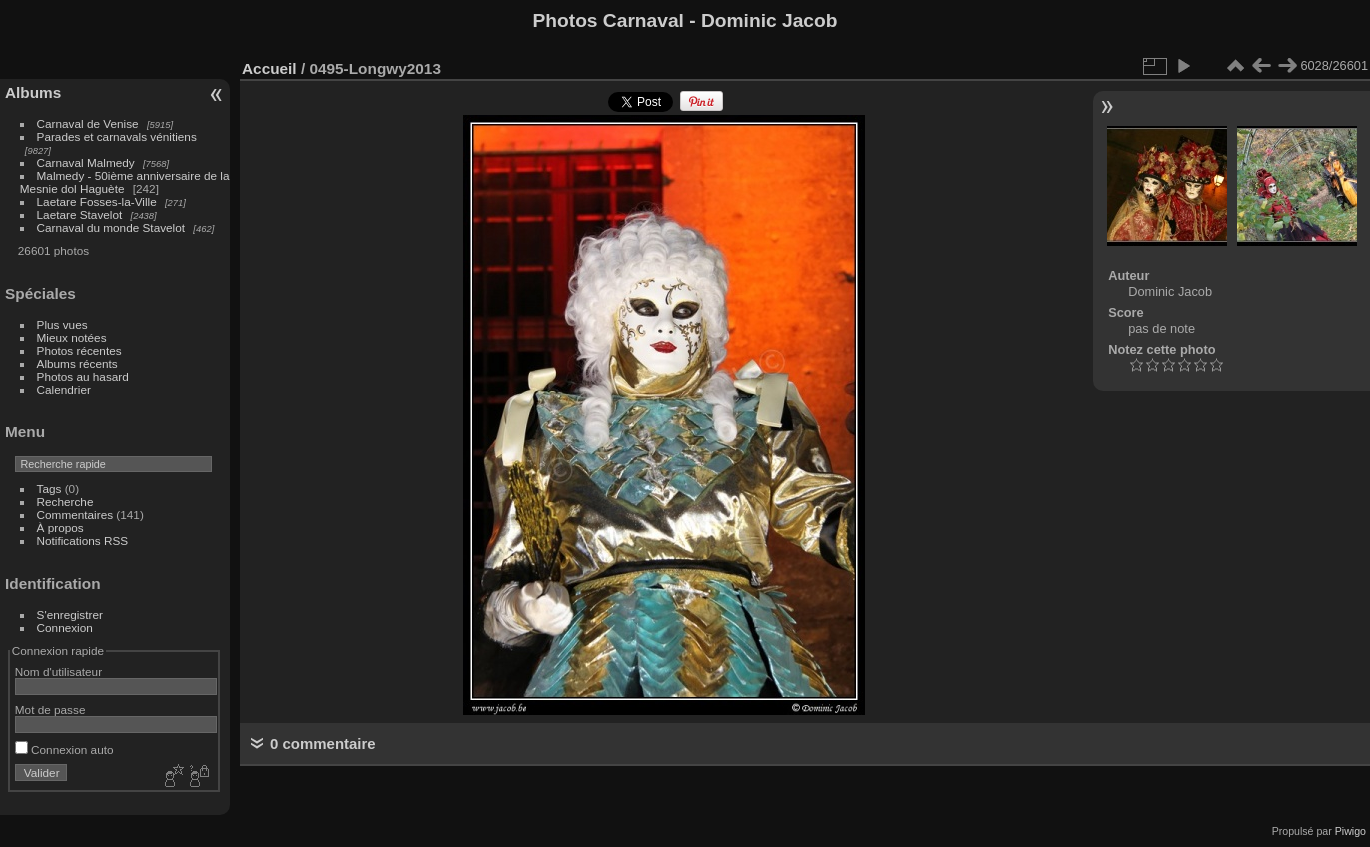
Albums (33, 92)
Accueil (269, 68)
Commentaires (75, 514)
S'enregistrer (70, 614)
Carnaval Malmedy (86, 162)
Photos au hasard (83, 376)
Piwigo (1350, 831)
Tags (49, 488)
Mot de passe (50, 709)
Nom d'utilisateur (58, 671)
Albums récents (77, 363)
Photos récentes (79, 350)
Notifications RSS (83, 540)
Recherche (65, 501)
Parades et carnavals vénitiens (117, 136)
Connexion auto (64, 749)
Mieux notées (72, 337)
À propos (60, 527)
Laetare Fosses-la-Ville (97, 201)
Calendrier (64, 389)
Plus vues (62, 324)
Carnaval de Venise (88, 123)
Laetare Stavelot (80, 214)
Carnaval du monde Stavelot (111, 227)
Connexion (65, 627)
